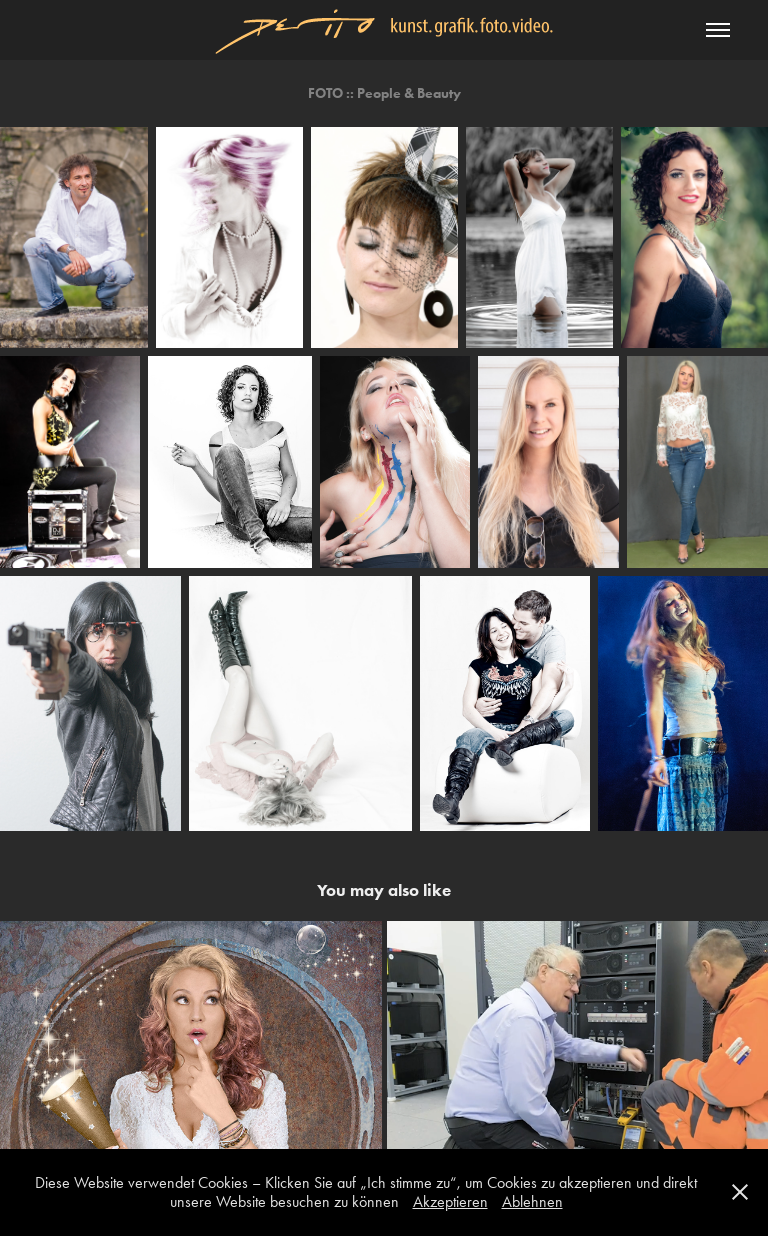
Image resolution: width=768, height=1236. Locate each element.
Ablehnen (532, 1201)
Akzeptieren (450, 1201)
